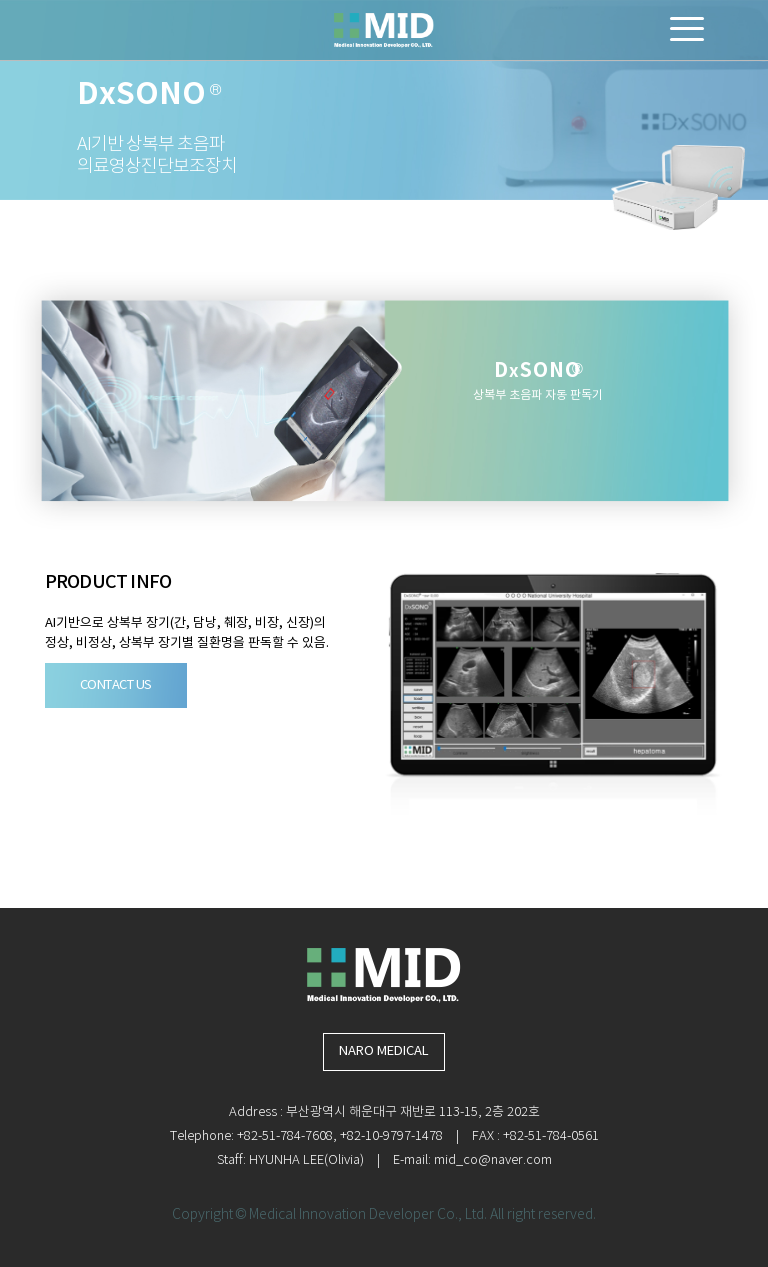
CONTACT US (116, 685)
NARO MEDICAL (384, 1051)
